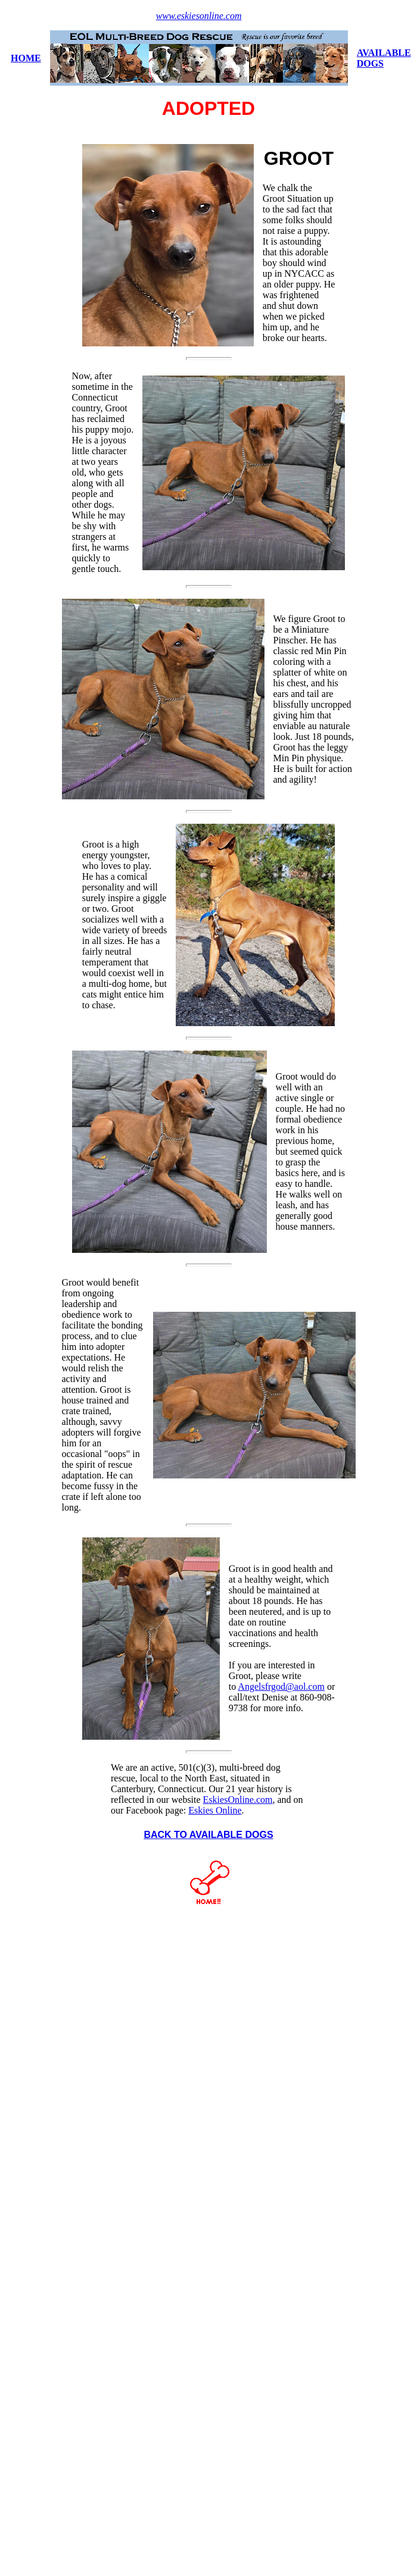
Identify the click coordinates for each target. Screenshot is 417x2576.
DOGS (370, 63)
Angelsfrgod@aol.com (281, 1686)
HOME (26, 58)
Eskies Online (214, 1810)
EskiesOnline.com (238, 1800)
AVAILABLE (384, 53)
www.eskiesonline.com (199, 16)
